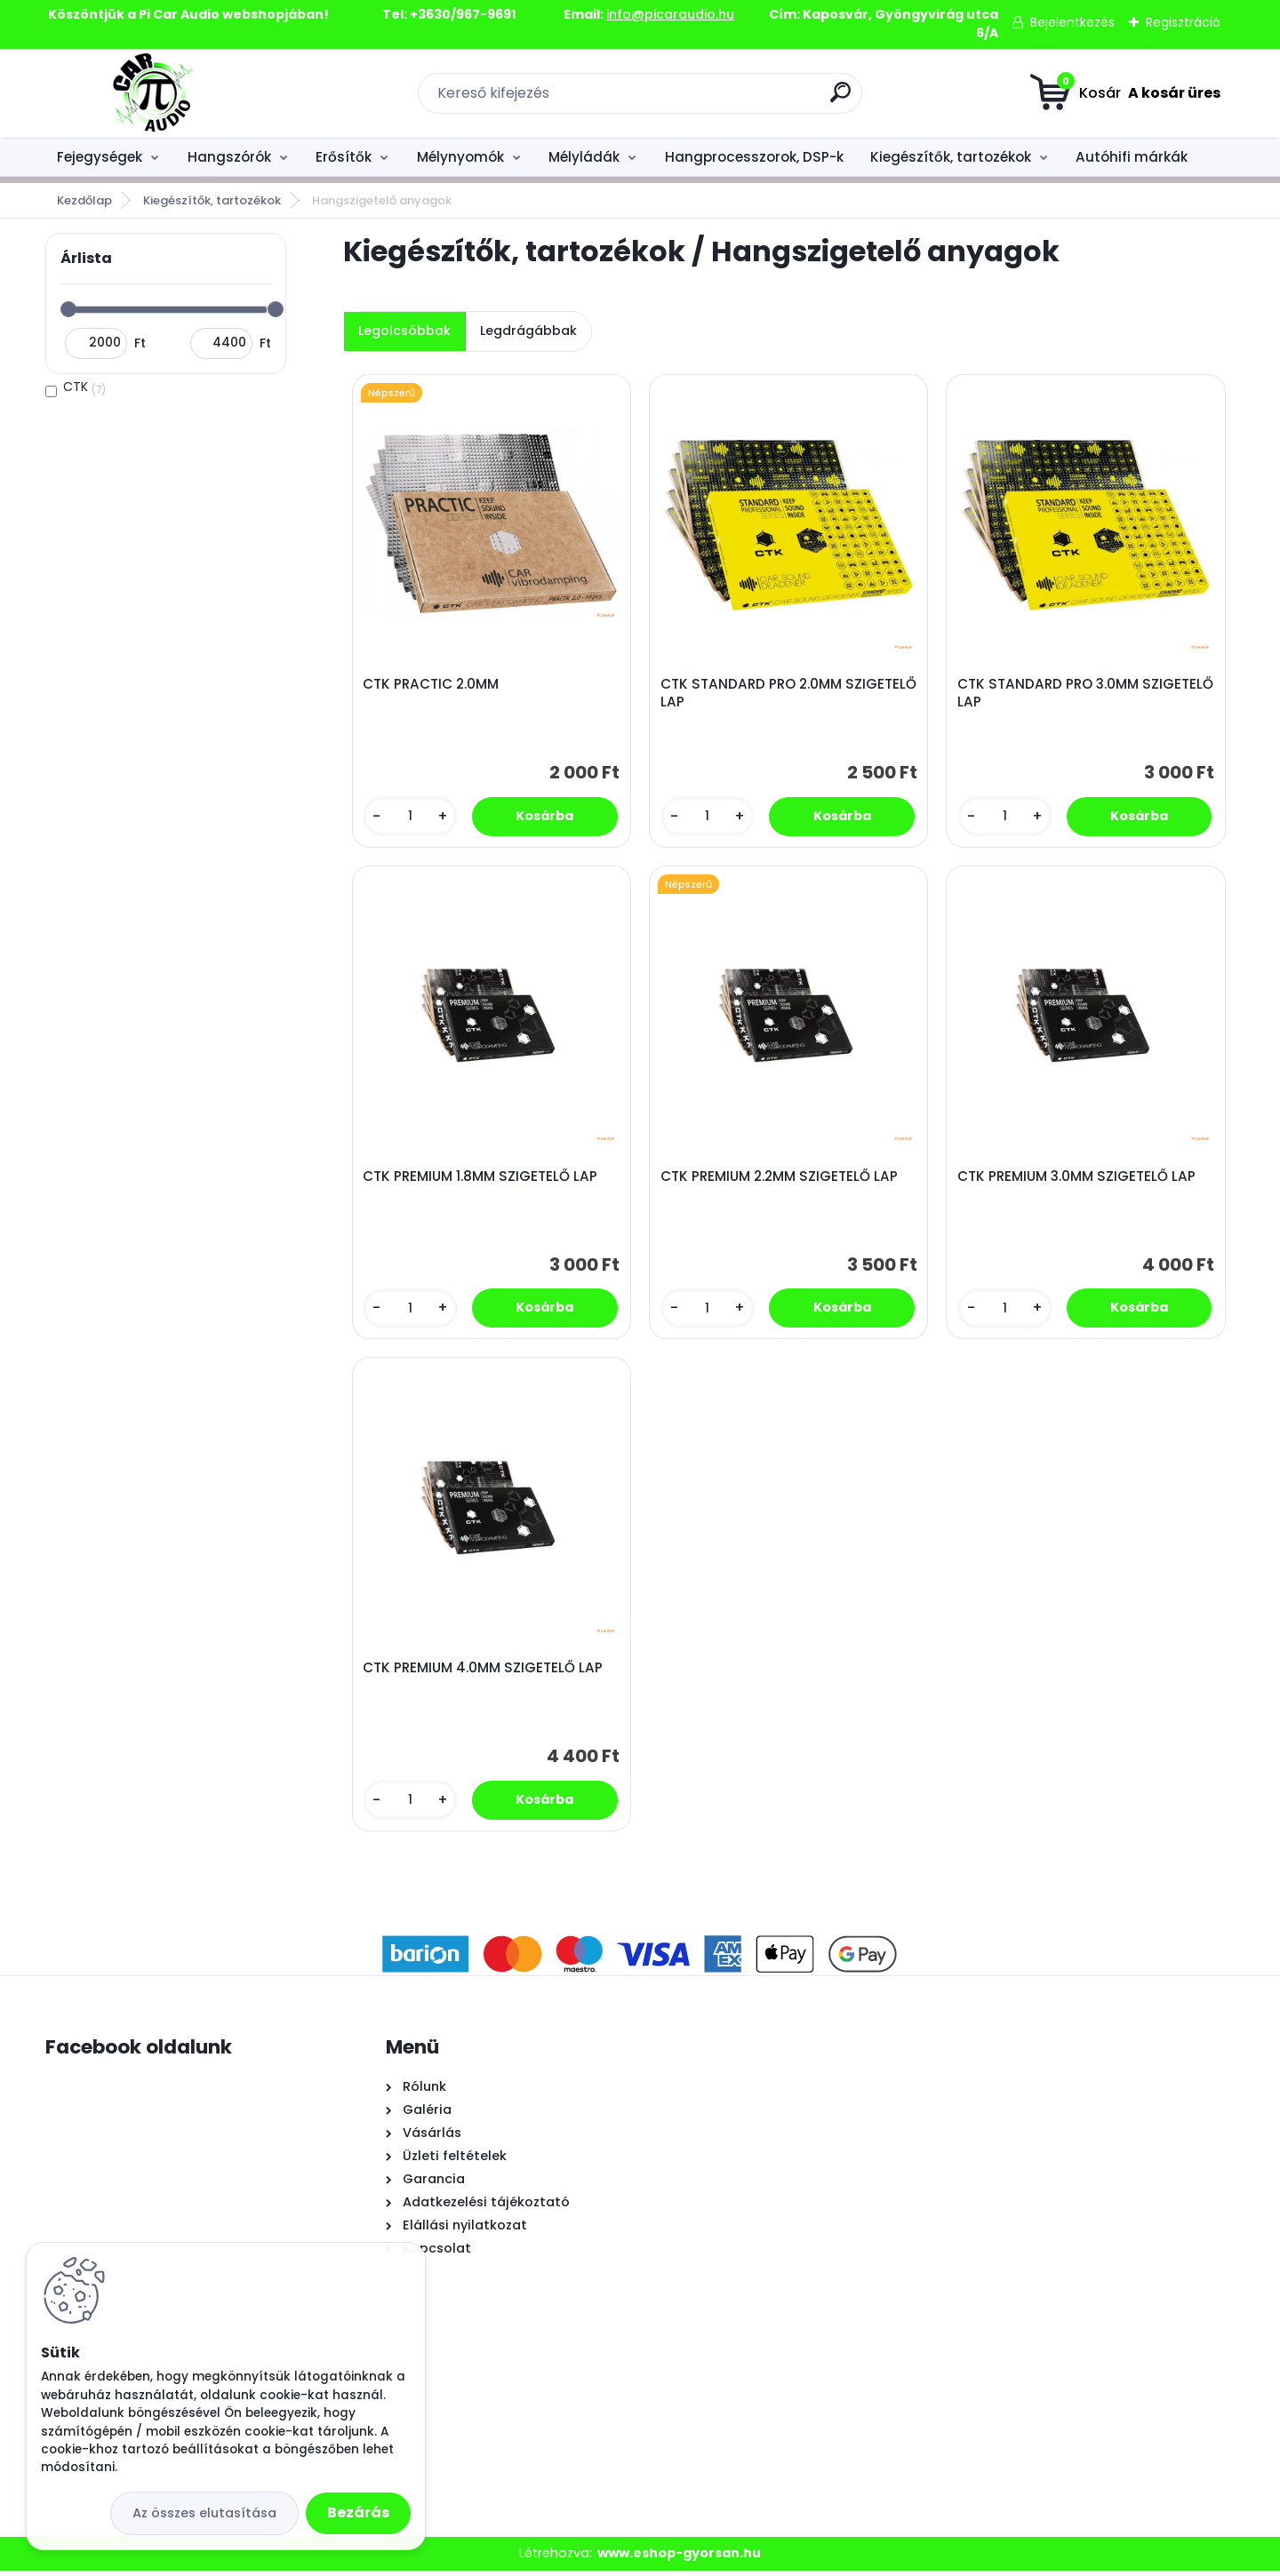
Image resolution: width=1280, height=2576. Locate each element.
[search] (840, 99)
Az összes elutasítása (204, 2513)
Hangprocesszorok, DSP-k (754, 157)
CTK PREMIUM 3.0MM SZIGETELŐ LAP (1077, 1179)
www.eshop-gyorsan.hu (679, 2559)
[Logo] (154, 93)
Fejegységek (99, 157)
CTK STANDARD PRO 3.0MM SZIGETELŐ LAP (1049, 694)
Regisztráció (1183, 22)
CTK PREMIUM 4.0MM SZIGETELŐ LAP (484, 1673)
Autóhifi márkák (1132, 157)
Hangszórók (229, 157)
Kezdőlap (84, 200)
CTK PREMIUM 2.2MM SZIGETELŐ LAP (780, 1179)
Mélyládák (584, 157)
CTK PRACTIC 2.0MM (432, 685)
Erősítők (344, 157)
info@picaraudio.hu (670, 14)
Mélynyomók (460, 157)
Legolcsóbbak (404, 330)
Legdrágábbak (528, 330)
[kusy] (411, 817)
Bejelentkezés (1072, 22)
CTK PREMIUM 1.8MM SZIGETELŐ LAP (481, 1179)
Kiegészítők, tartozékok (950, 157)
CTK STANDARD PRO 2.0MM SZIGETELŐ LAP (752, 694)
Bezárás (358, 2512)
